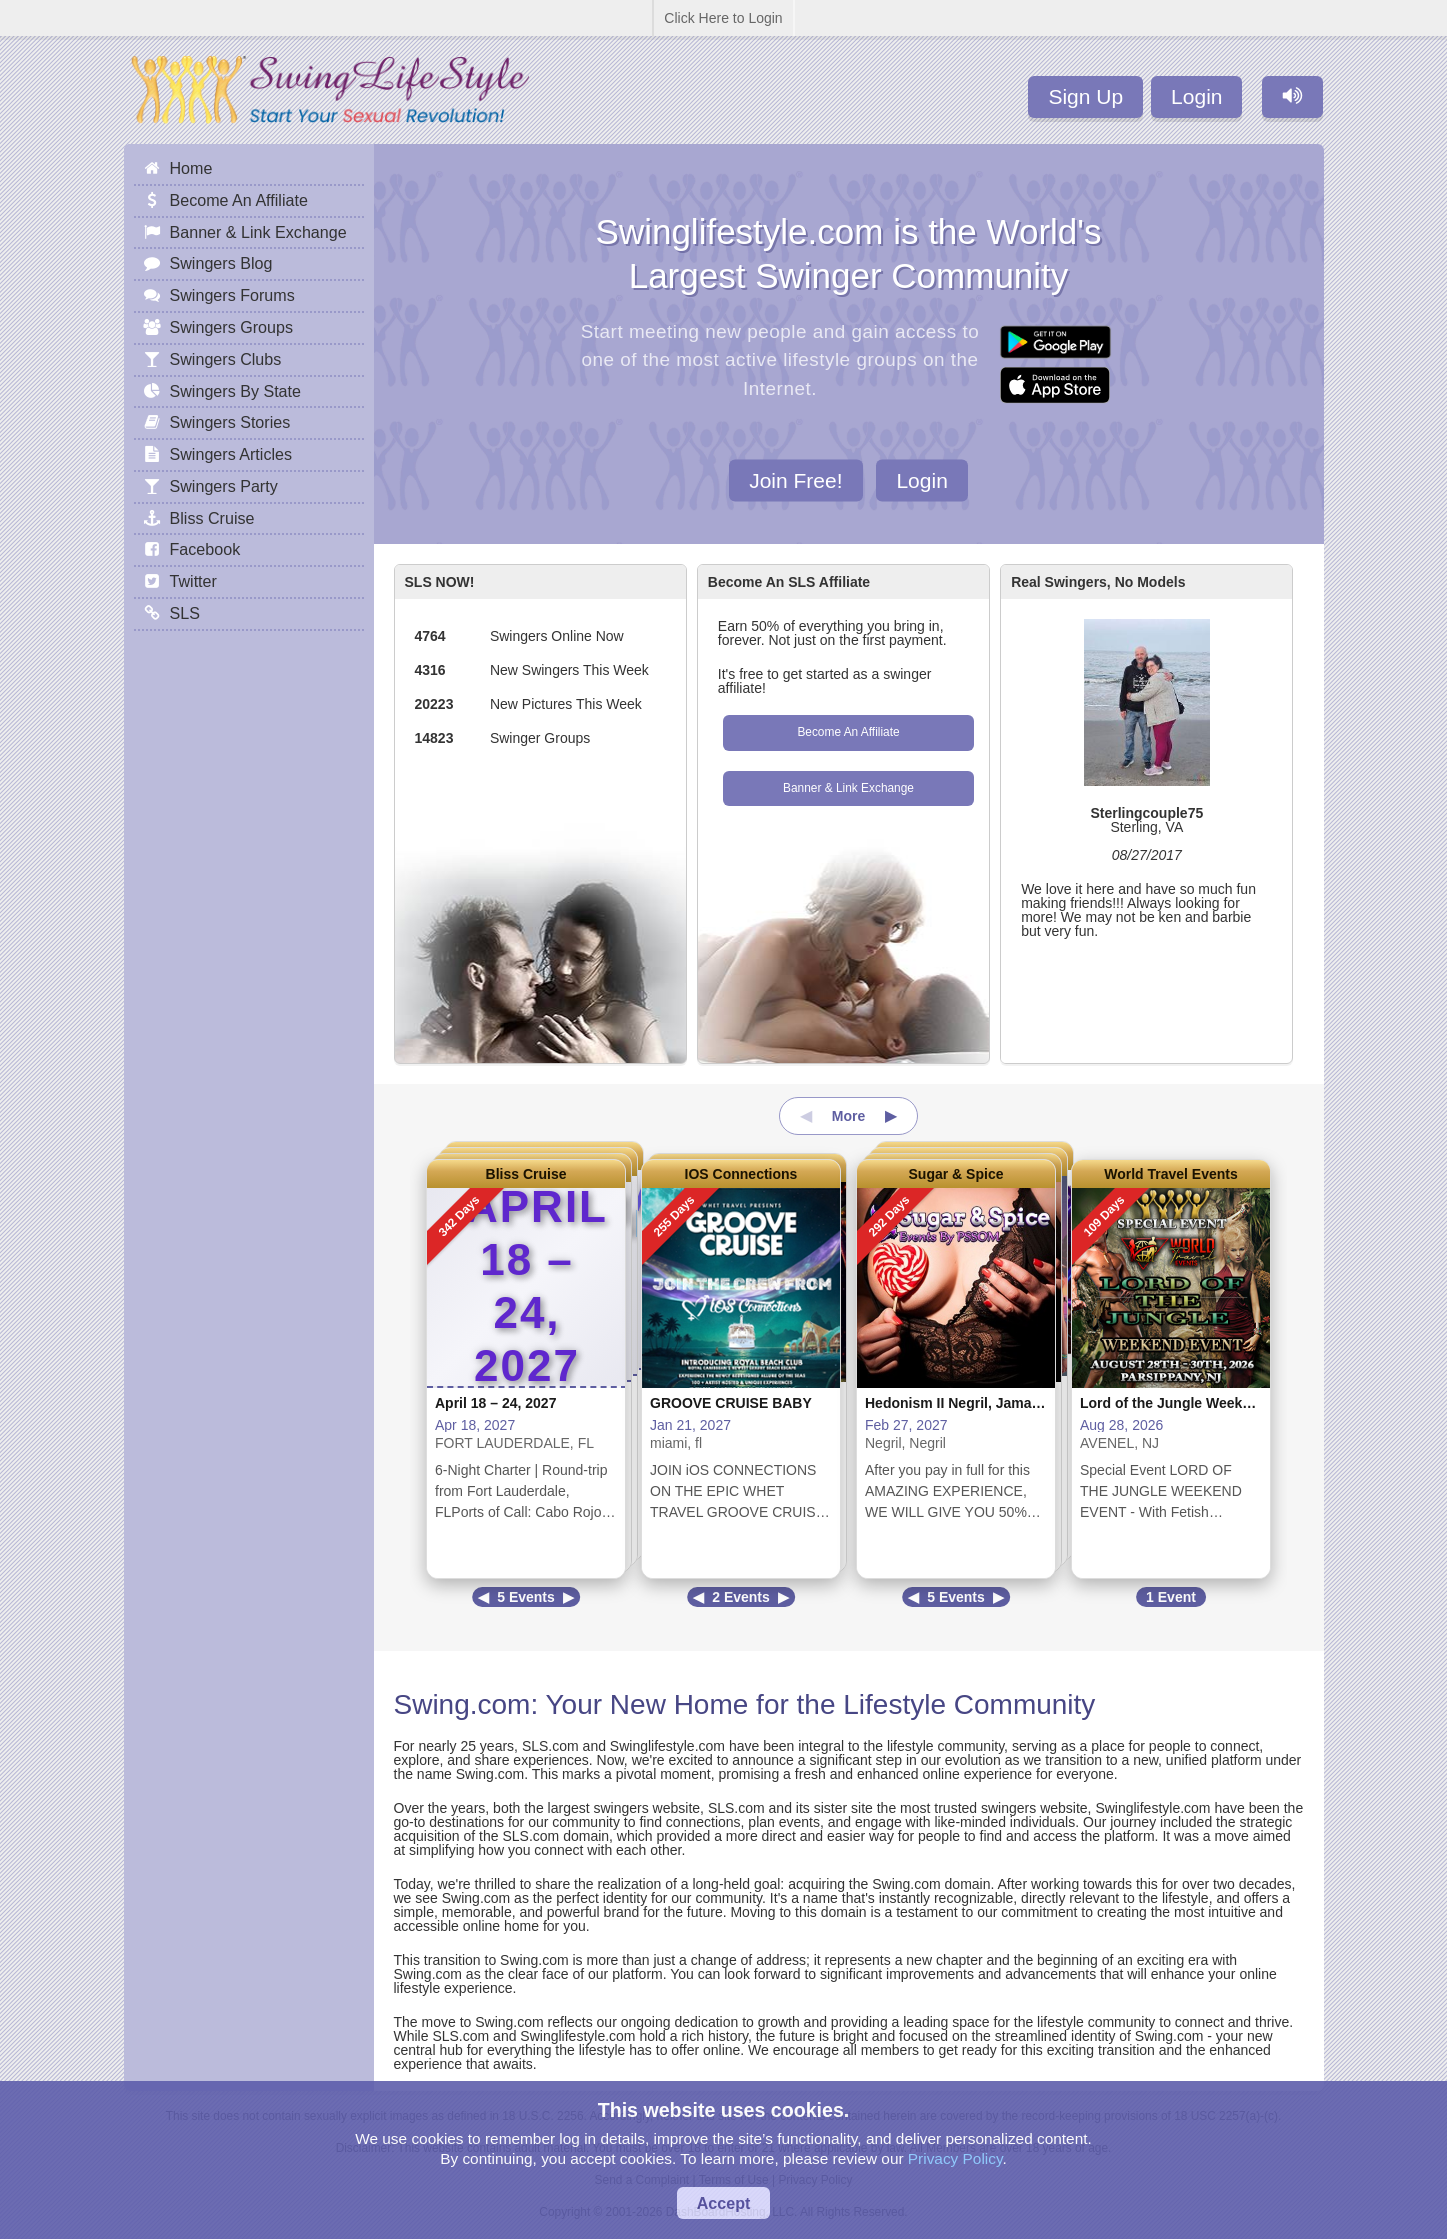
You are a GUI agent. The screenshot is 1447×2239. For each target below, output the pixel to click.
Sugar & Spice (956, 1174)
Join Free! (795, 479)
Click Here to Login (723, 18)
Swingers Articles (231, 454)
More (848, 1116)
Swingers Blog (221, 263)
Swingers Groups (231, 327)
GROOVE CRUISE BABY (731, 1403)
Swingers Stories (230, 422)
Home (191, 168)
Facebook (205, 549)
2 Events (741, 1597)
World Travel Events (1171, 1174)
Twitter (193, 581)
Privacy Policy (955, 2158)
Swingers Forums (232, 295)
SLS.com (550, 1746)
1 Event (1171, 1597)
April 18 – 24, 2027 (495, 1403)
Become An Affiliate (848, 732)
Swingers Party (224, 486)
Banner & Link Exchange (848, 788)
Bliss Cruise (526, 1174)
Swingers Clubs (226, 359)
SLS (185, 613)
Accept (724, 2203)
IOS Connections (741, 1174)
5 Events (526, 1597)
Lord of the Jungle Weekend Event (1194, 1403)
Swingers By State (236, 391)
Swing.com (462, 1704)
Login (1196, 96)
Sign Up (1085, 96)
